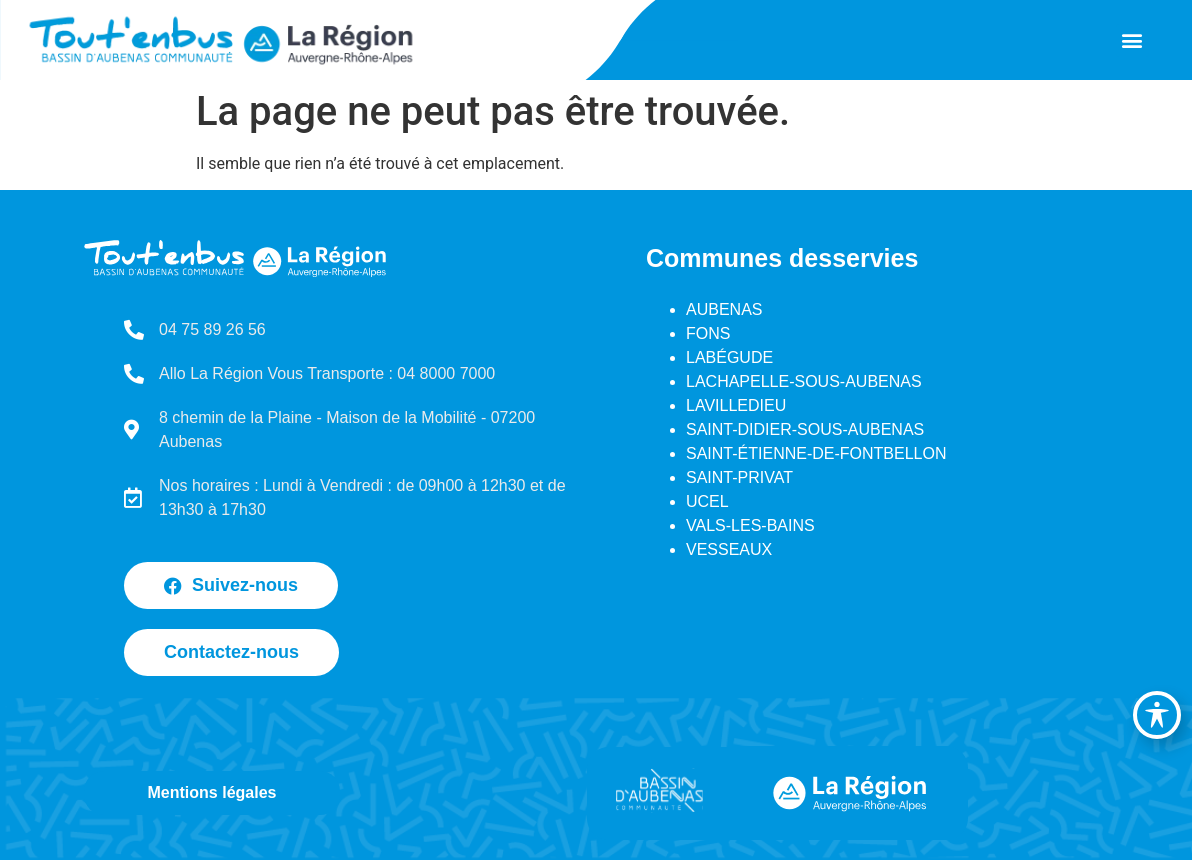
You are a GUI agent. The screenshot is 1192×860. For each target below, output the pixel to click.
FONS (708, 333)
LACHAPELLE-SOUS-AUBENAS (804, 381)
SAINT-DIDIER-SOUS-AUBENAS (805, 429)
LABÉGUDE (729, 357)
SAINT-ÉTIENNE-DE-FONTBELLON (816, 453)
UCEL (707, 501)
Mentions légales (212, 792)
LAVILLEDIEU (736, 405)
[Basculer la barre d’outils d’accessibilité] (1157, 715)
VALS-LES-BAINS (750, 525)
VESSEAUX (729, 549)
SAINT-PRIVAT (739, 477)
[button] (1132, 40)
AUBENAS (724, 309)
